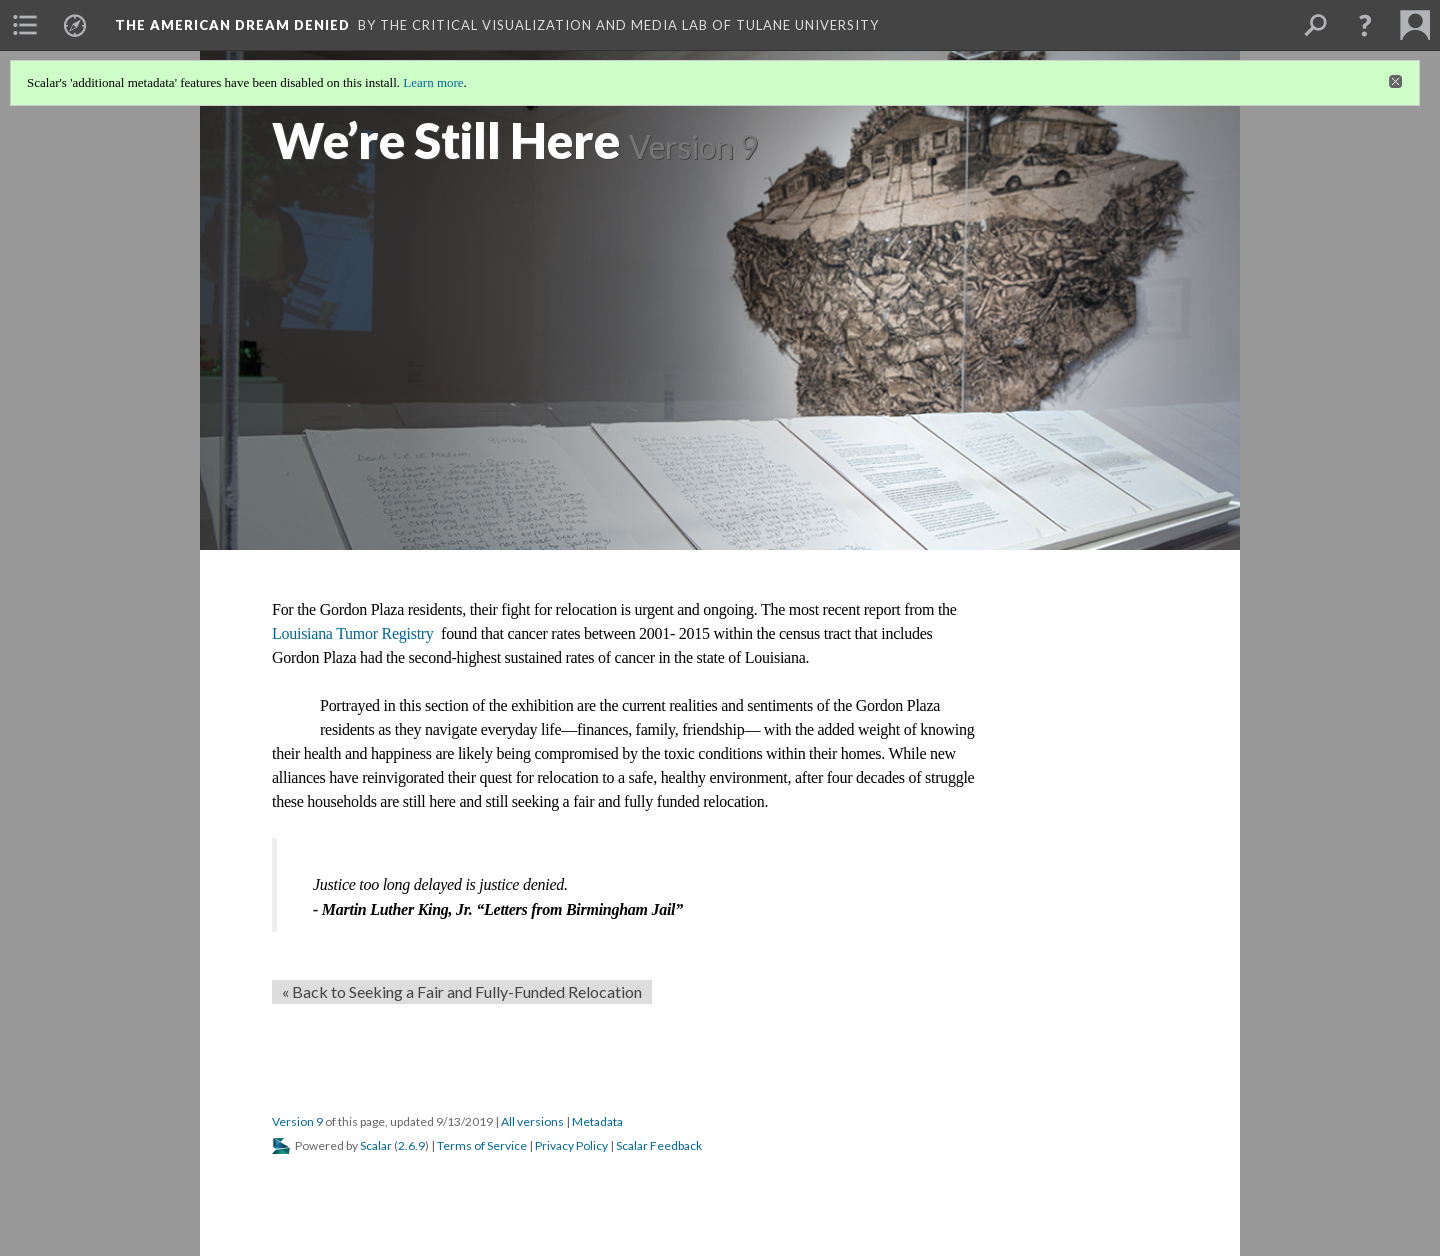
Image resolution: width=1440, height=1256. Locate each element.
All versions (532, 1121)
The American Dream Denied (232, 25)
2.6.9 (411, 1145)
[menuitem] (25, 25)
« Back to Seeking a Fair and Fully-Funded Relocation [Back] (462, 991)
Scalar (376, 1145)
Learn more (433, 82)
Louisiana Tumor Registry (354, 633)
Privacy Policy (571, 1145)
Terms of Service (482, 1145)
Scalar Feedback (659, 1145)
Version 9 (297, 1121)
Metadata (597, 1121)
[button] (1365, 25)
